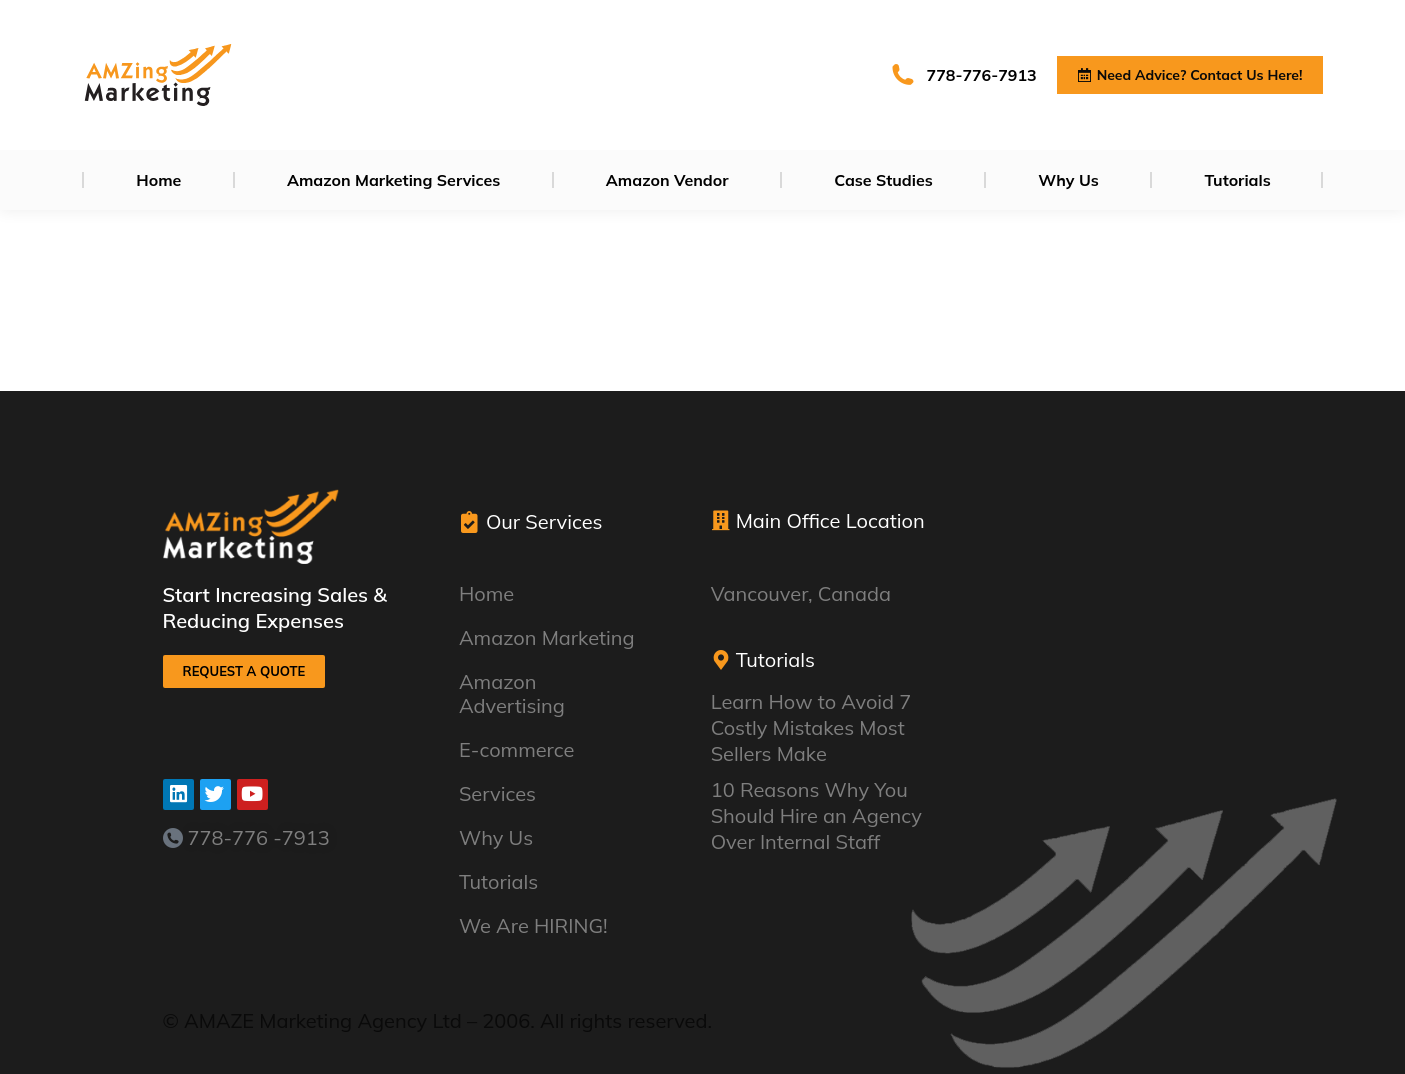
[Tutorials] (721, 660)
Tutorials (498, 881)
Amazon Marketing (552, 637)
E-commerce (521, 749)
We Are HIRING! (538, 925)
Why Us (496, 837)
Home (486, 593)
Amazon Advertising (555, 693)
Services (502, 793)
